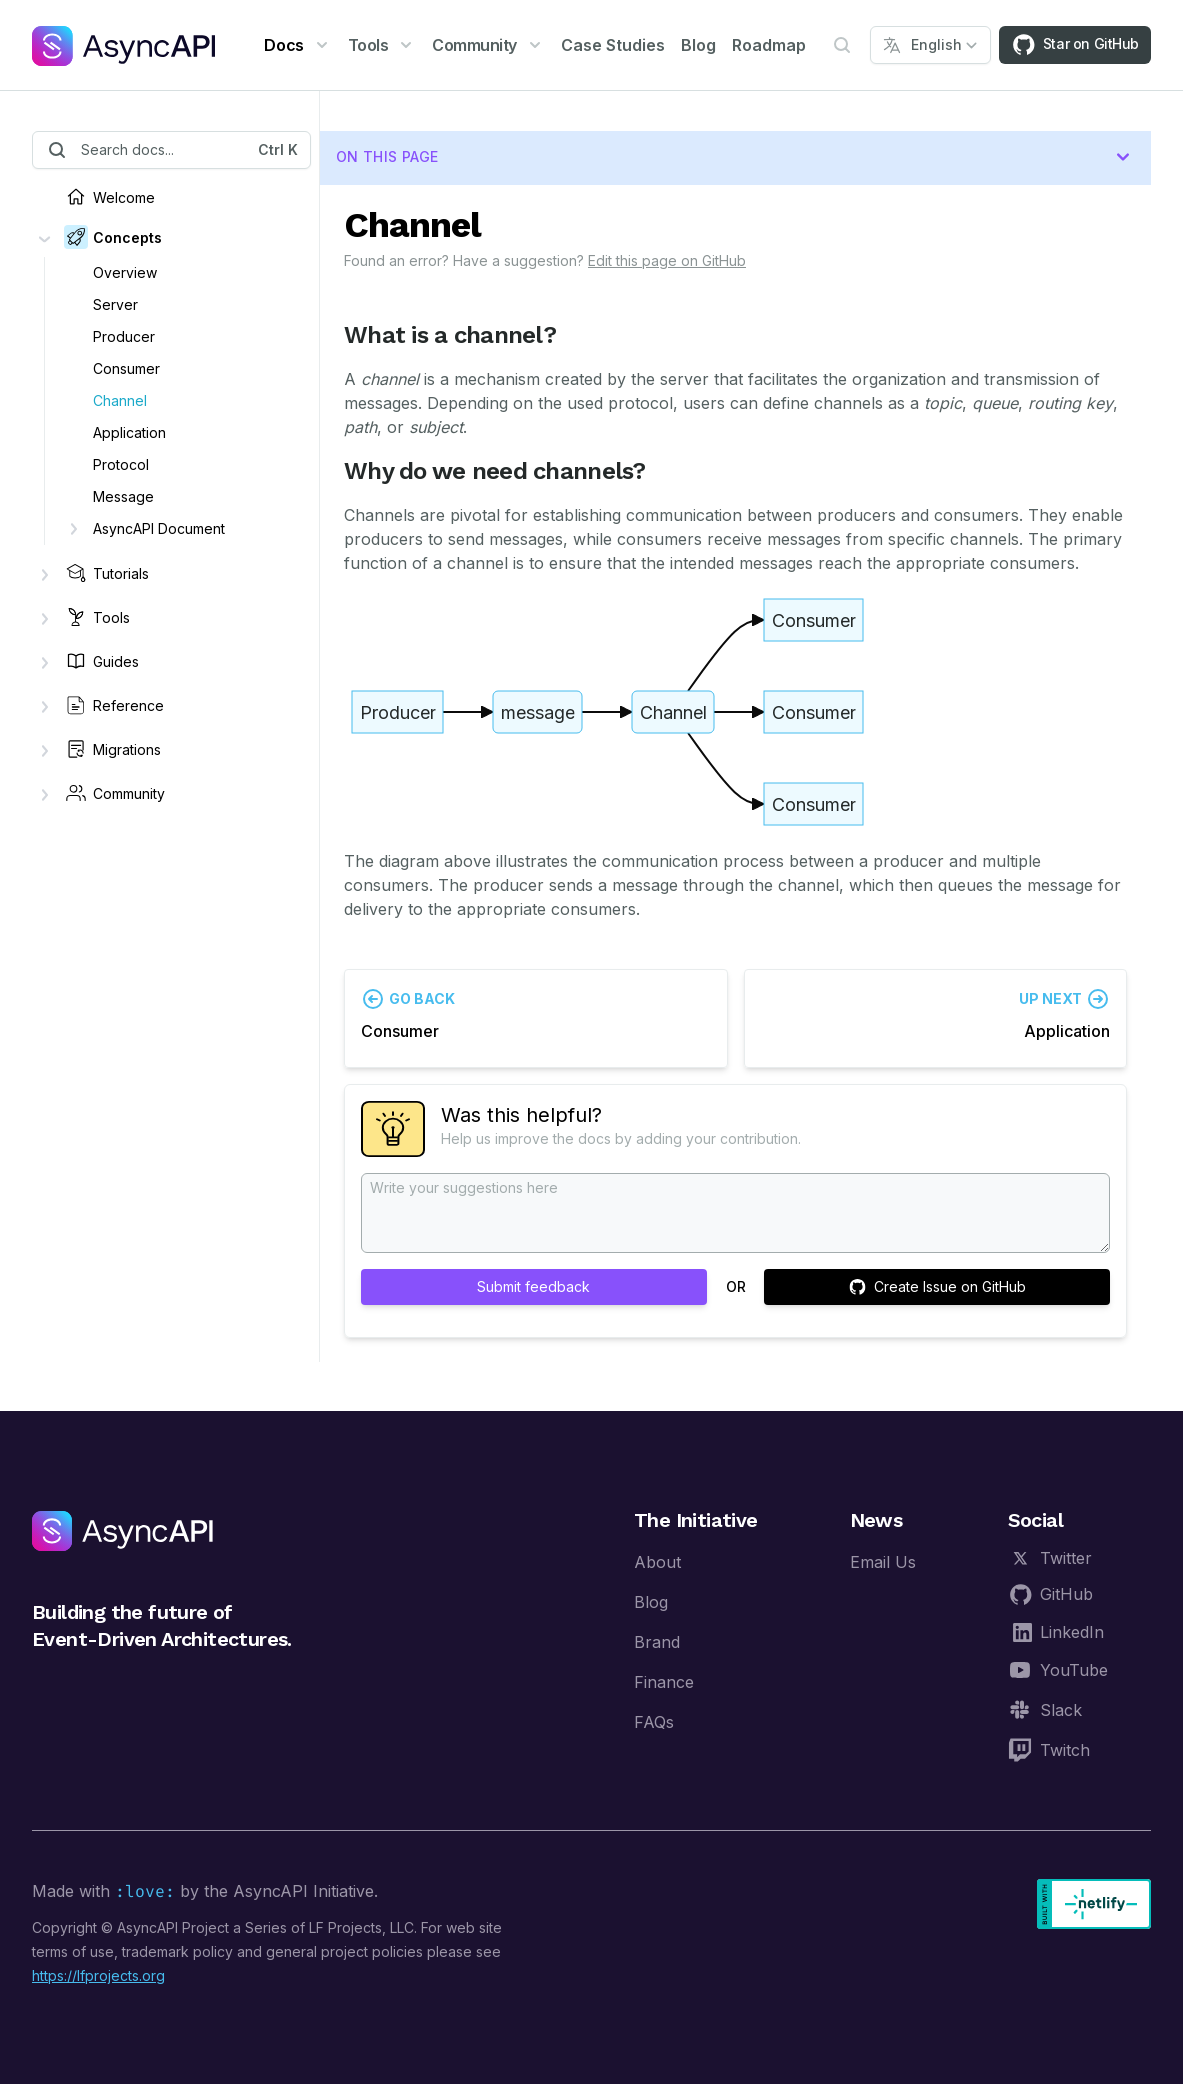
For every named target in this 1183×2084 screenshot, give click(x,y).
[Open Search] (842, 45)
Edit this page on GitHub (667, 260)
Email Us (883, 1562)
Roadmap (769, 45)
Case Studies (613, 45)
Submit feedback (533, 1286)
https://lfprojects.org (98, 1975)
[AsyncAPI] (123, 45)
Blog (698, 45)
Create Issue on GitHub (937, 1287)
